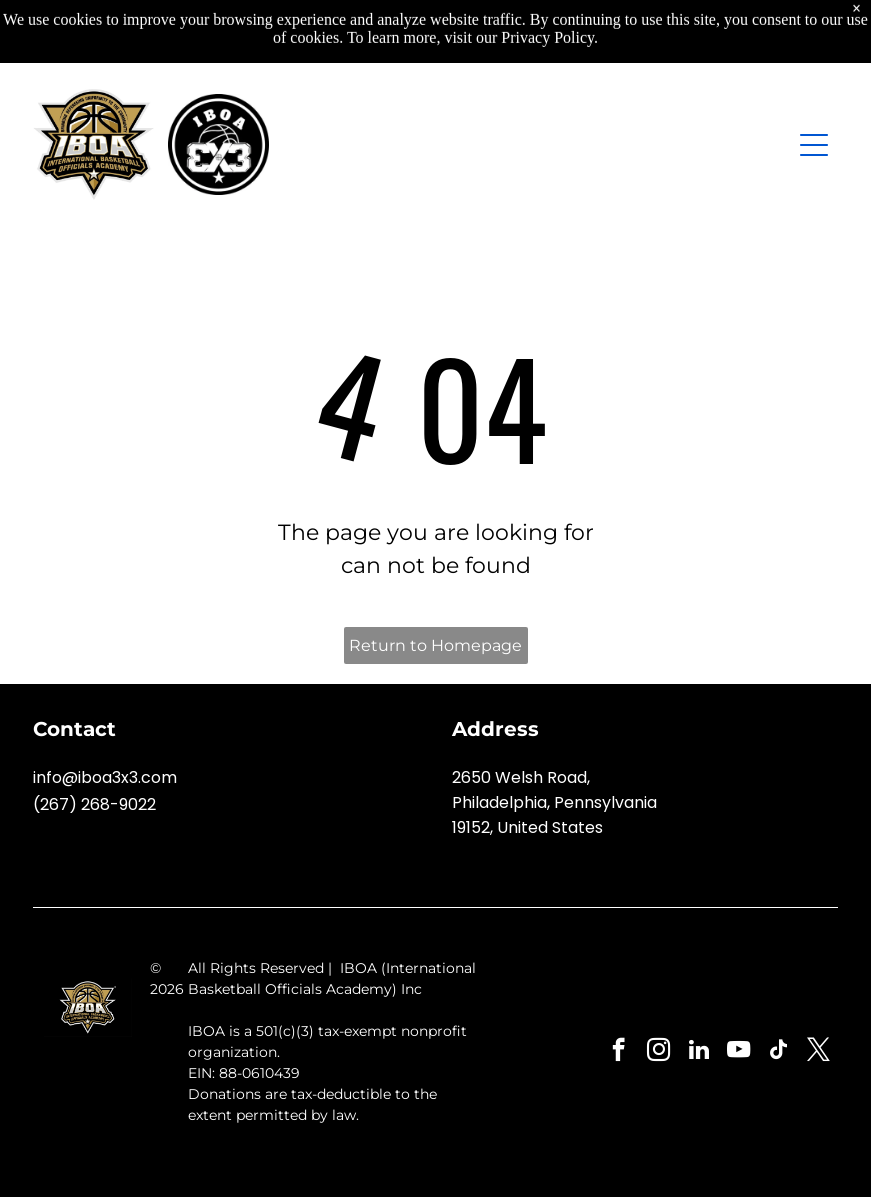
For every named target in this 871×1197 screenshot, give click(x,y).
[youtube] (738, 1052)
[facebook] (618, 1052)
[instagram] (658, 1052)
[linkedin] (698, 1052)
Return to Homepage (435, 645)
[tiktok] (778, 1052)
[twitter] (818, 1052)
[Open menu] (814, 145)
